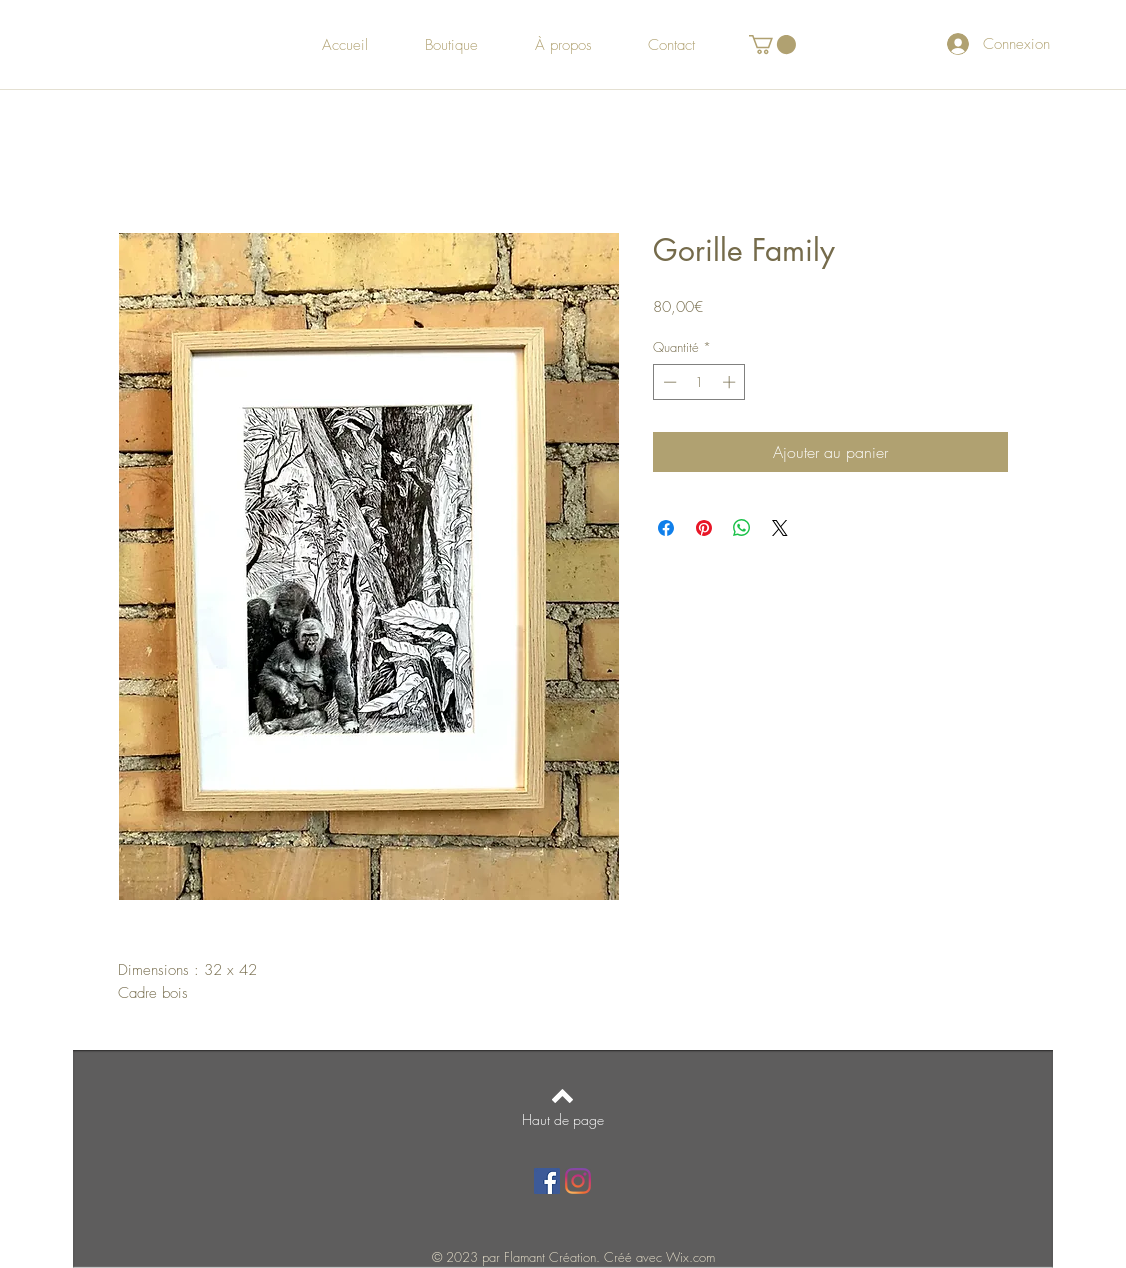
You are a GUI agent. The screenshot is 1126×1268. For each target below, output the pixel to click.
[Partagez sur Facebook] (666, 528)
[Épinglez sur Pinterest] (704, 528)
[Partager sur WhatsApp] (742, 528)
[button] (772, 44)
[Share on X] (780, 528)
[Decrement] (668, 382)
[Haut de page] (562, 1120)
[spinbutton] (699, 382)
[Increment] (731, 382)
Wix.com (690, 1257)
